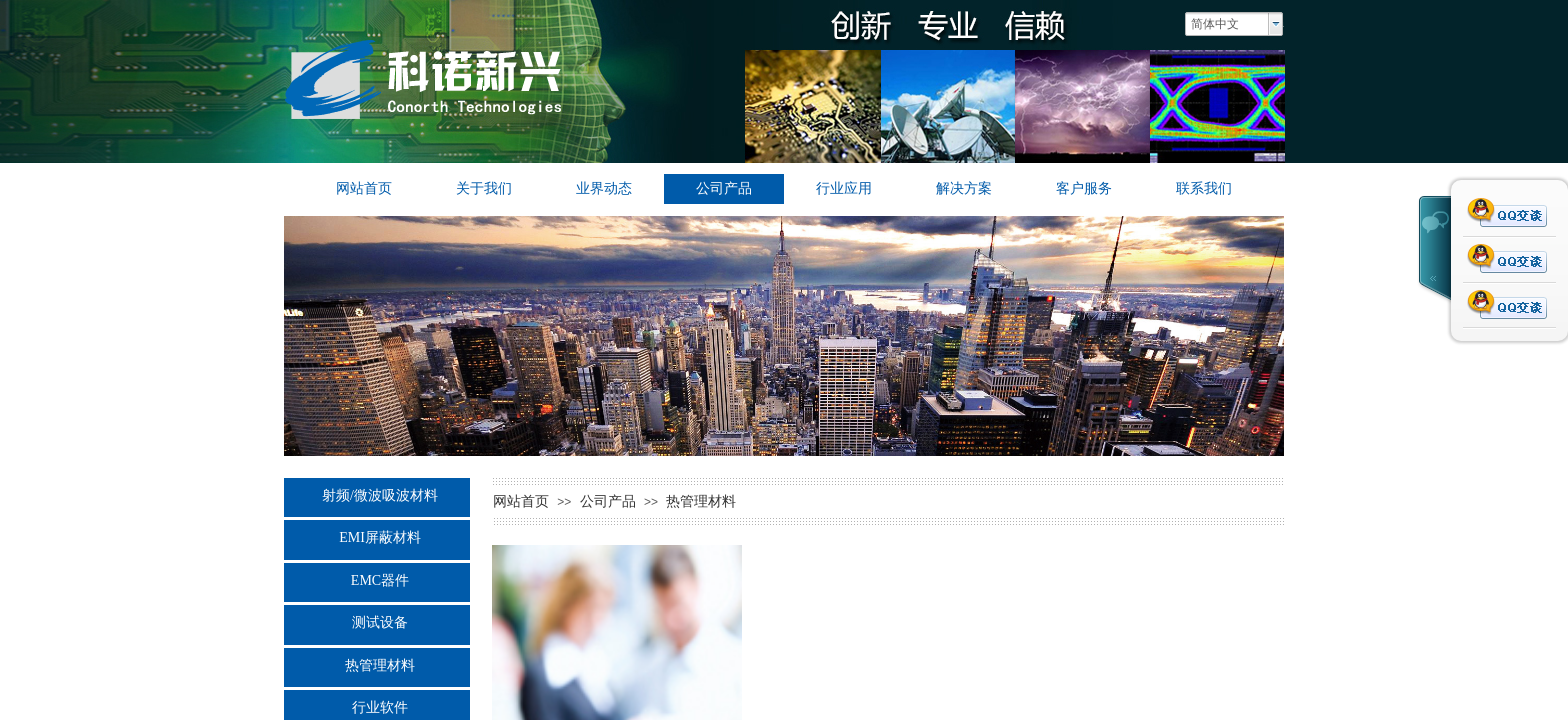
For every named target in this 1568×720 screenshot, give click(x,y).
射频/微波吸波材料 (380, 495)
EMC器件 (380, 580)
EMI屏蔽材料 (380, 537)
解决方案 (964, 188)
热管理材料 (380, 665)
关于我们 (484, 188)
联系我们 (1204, 188)
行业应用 (844, 188)
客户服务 (1084, 188)
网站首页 (364, 188)
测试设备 (380, 622)
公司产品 (724, 188)
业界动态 (604, 188)
